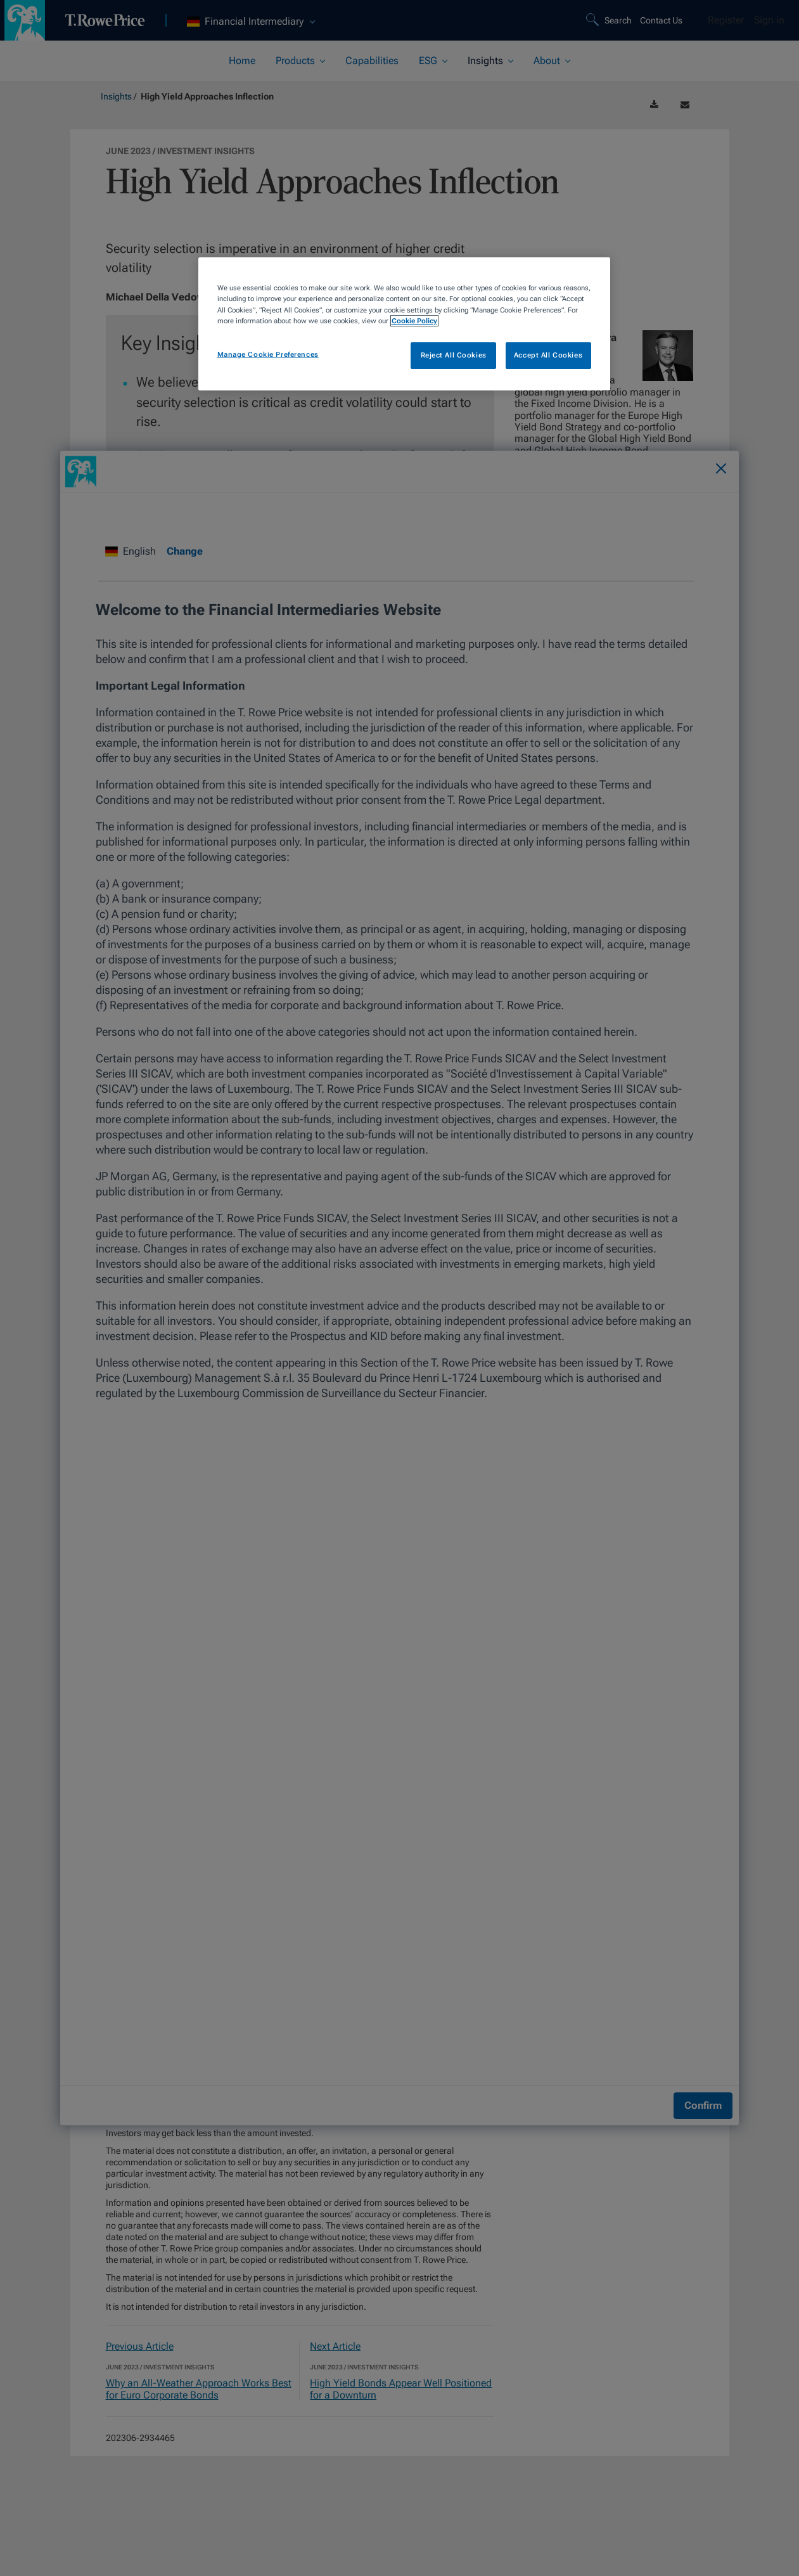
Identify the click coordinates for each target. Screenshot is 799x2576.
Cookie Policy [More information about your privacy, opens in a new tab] (414, 320)
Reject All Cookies (454, 355)
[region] (404, 323)
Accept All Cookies (548, 355)
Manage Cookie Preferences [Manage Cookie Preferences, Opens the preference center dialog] (268, 354)
